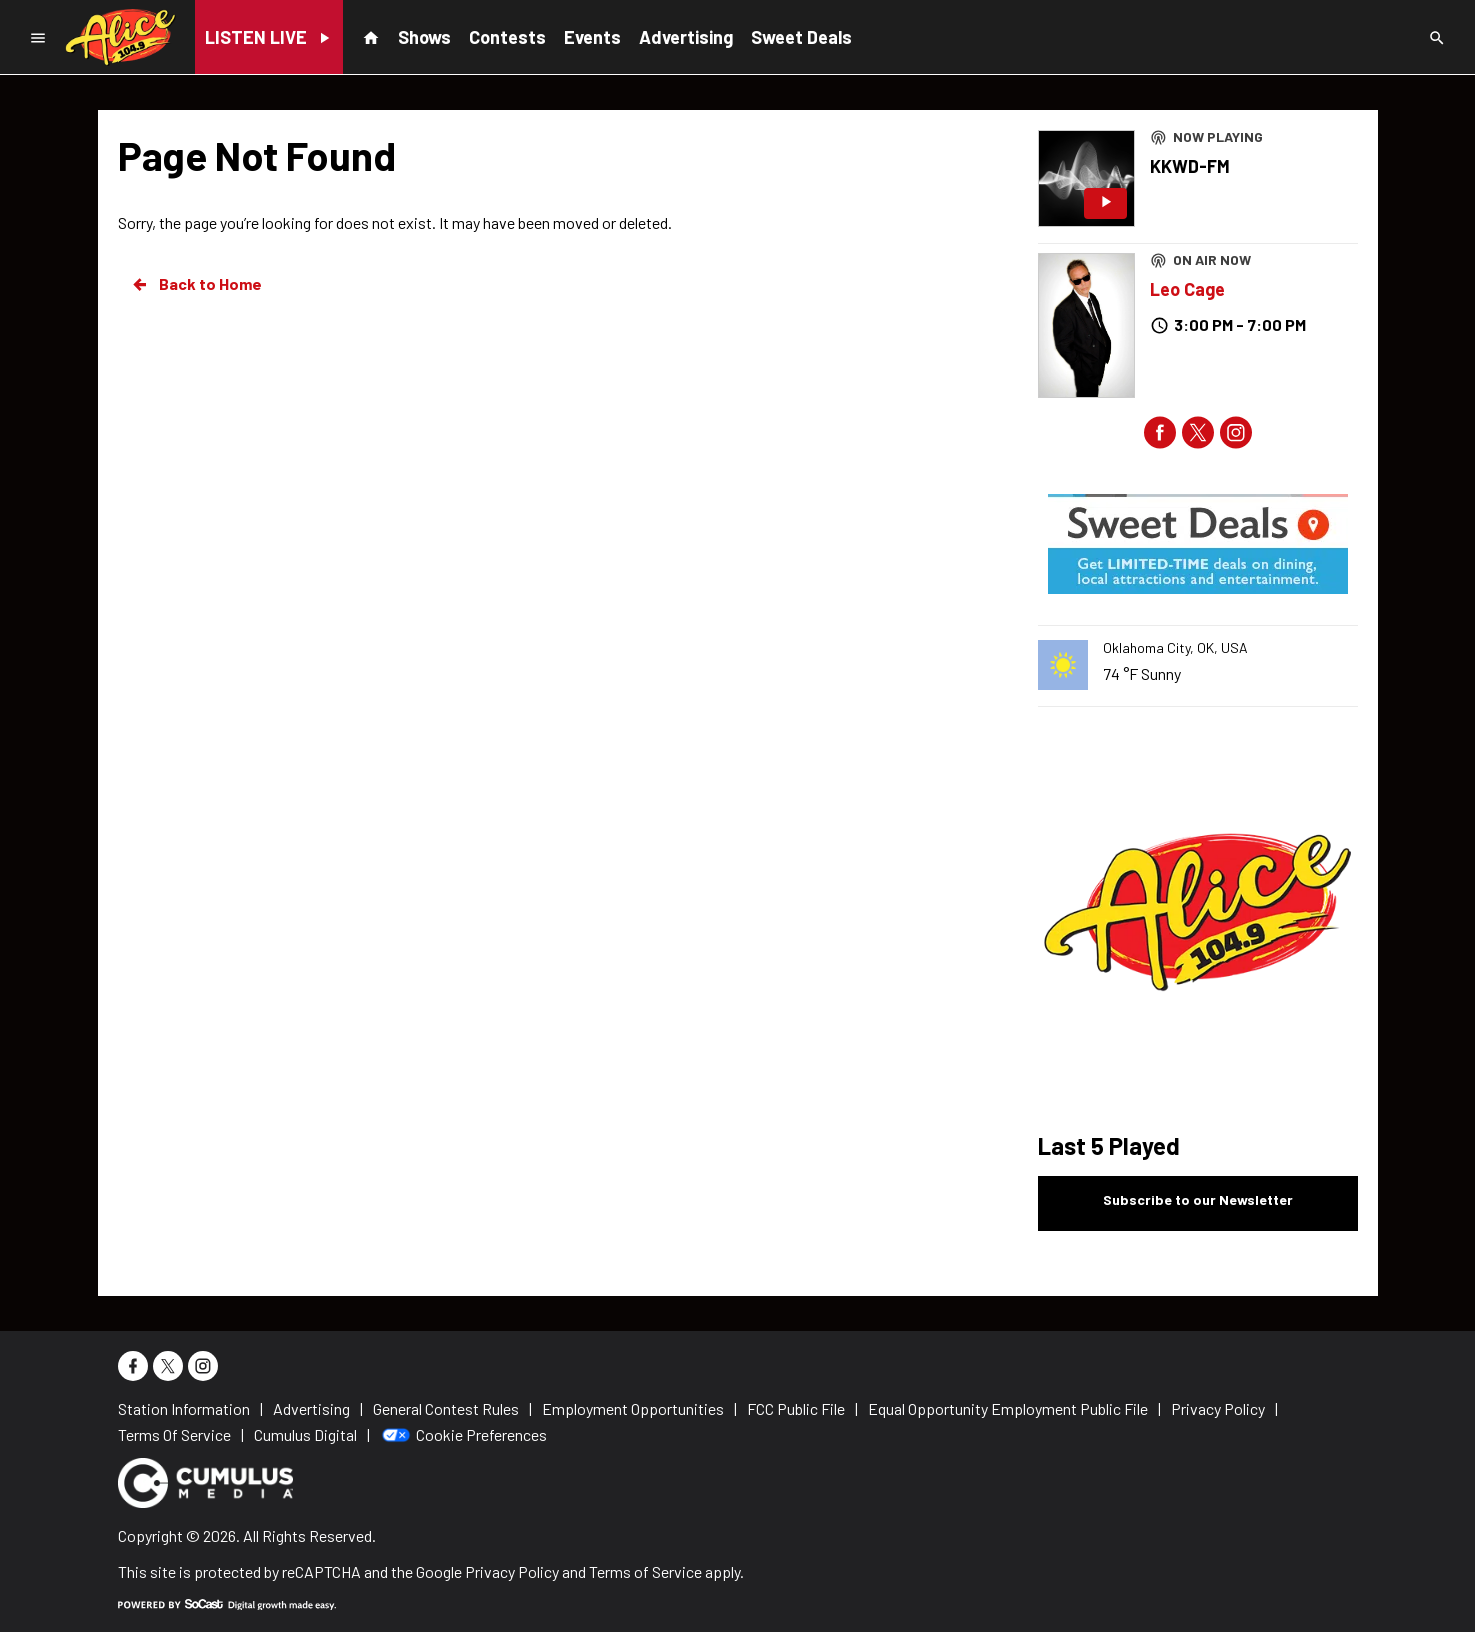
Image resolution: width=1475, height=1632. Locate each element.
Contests (507, 37)
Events (592, 37)
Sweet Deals (801, 37)
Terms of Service (645, 1571)
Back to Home (196, 284)
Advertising (686, 37)
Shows (424, 37)
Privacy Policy (512, 1571)
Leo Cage (1187, 289)
